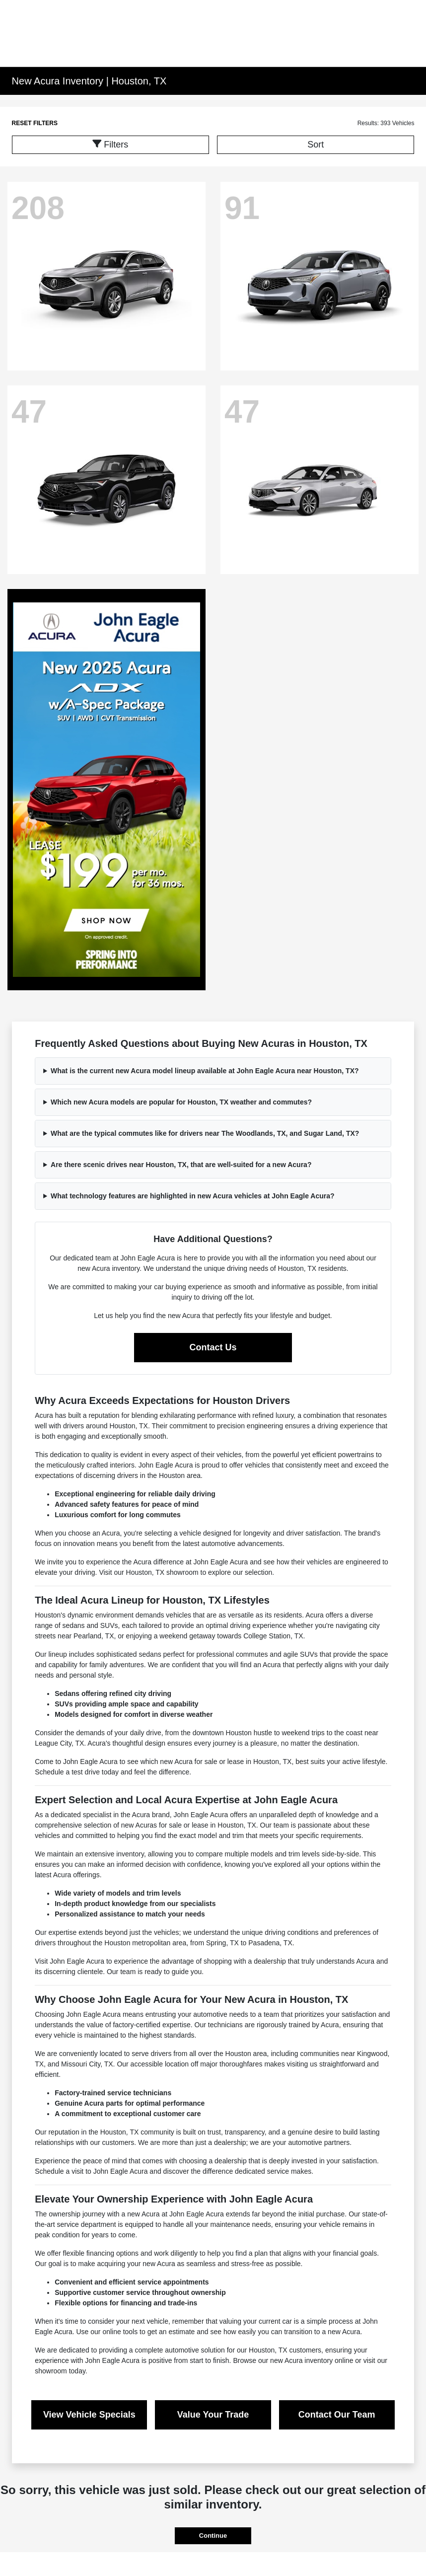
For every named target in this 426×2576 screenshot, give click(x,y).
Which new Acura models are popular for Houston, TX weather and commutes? (181, 1102)
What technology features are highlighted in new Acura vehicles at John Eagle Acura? (193, 1196)
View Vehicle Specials (89, 2415)
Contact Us (212, 1347)
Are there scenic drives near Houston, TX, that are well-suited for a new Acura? (181, 1165)
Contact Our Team (336, 2415)
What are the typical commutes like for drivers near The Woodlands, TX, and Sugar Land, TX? (205, 1133)
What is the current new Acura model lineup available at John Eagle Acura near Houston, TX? (205, 1071)
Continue (213, 2535)
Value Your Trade (213, 2415)
